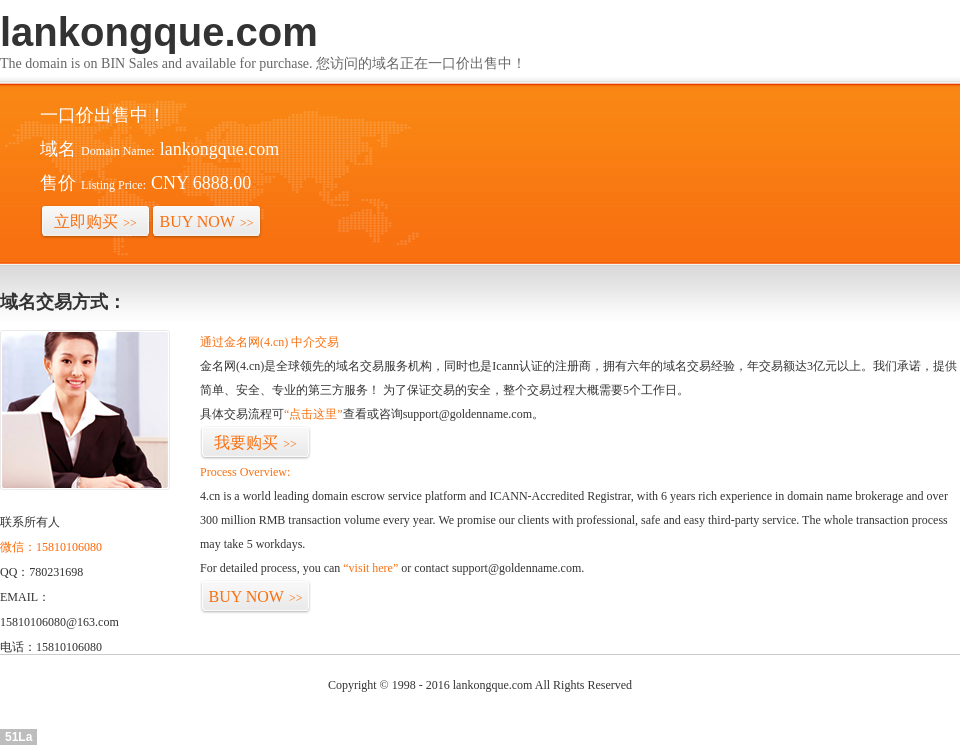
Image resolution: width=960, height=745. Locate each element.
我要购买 (255, 442)
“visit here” (370, 568)
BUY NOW (207, 221)
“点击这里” (313, 414)
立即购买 (95, 221)
